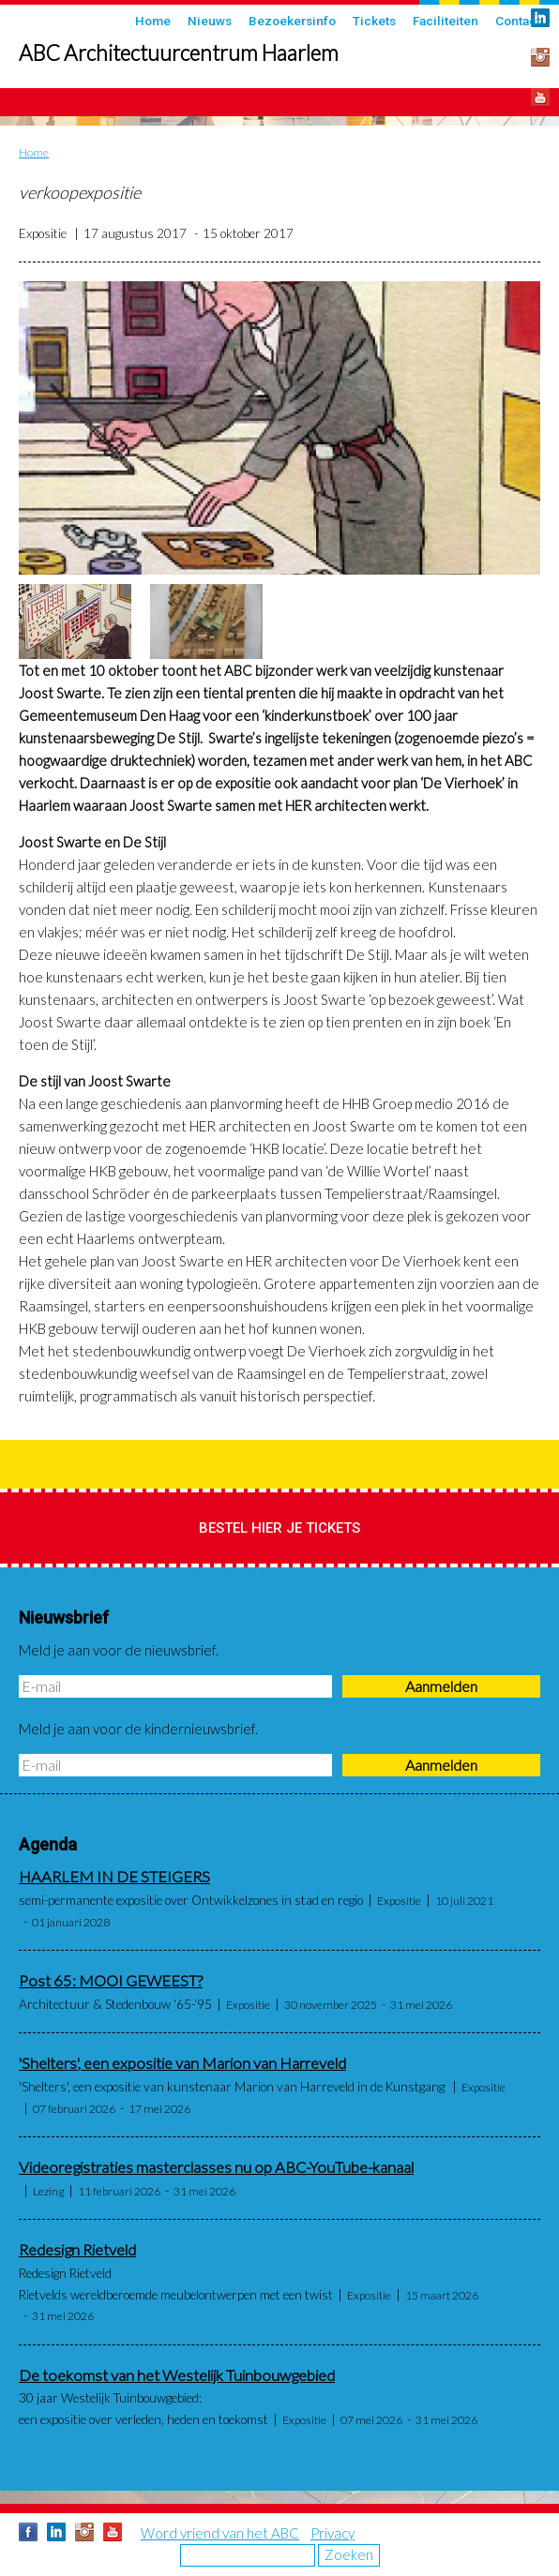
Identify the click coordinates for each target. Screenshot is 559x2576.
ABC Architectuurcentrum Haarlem (179, 53)
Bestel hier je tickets (279, 1528)
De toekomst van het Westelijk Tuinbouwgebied (177, 2375)
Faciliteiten (445, 20)
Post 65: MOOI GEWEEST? (111, 1980)
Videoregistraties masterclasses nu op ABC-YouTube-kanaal (216, 2167)
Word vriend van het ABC (220, 2532)
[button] (279, 428)
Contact (517, 20)
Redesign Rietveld (77, 2249)
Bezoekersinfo (292, 20)
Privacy (332, 2532)
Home (153, 20)
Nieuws (210, 20)
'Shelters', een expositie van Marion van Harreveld (182, 2063)
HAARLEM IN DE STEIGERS (114, 1876)
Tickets (374, 20)
